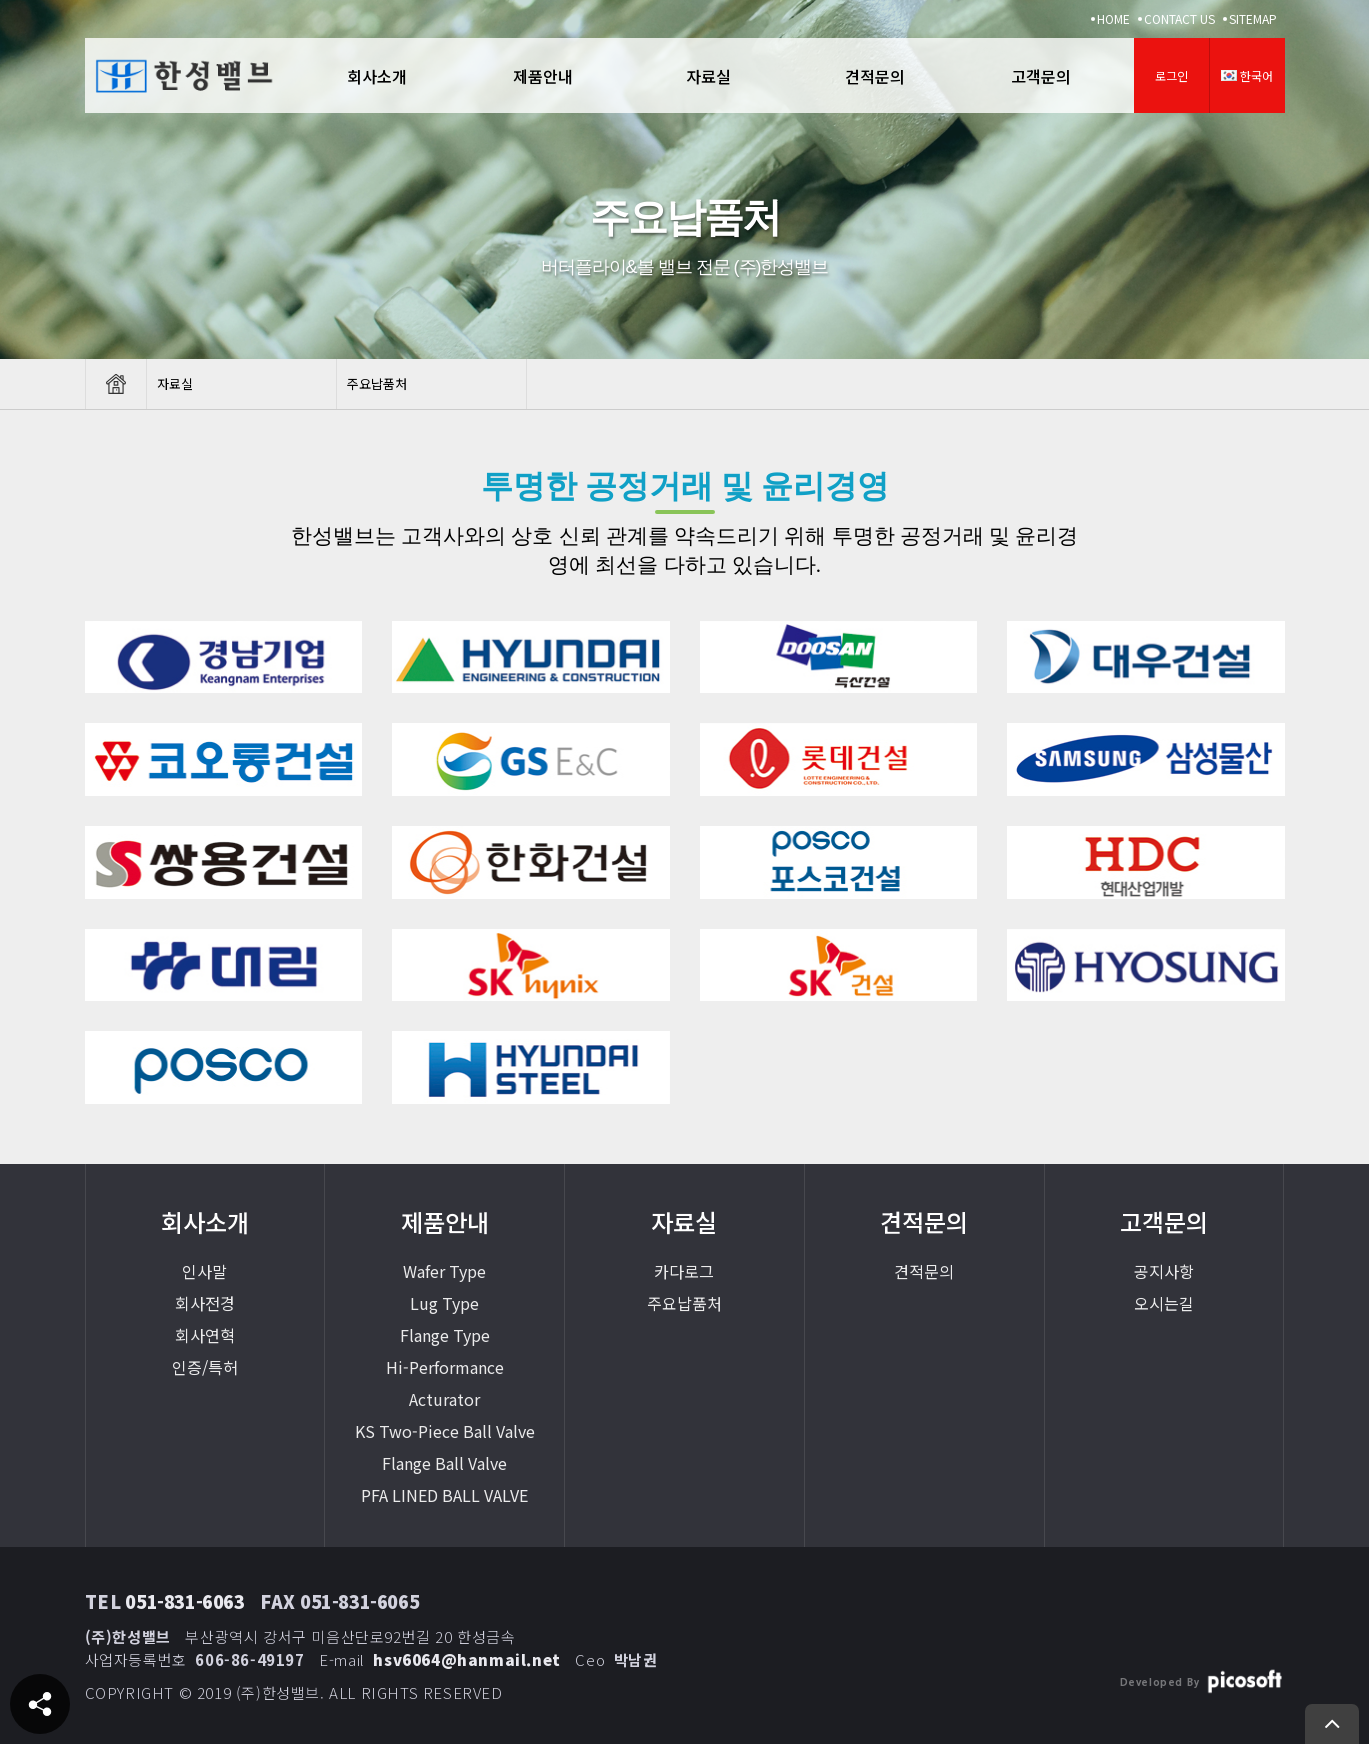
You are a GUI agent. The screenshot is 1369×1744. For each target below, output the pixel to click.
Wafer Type (444, 1271)
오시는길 (1164, 1303)
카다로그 (684, 1271)
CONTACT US (1179, 18)
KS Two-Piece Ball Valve (445, 1431)
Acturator (444, 1399)
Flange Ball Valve (444, 1463)
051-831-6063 (184, 1601)
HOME (1113, 18)
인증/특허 (205, 1367)
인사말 (204, 1271)
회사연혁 (205, 1335)
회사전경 (205, 1303)
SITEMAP (1253, 18)
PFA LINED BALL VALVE (444, 1495)
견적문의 (924, 1271)
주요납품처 (684, 1303)
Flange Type (445, 1335)
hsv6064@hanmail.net (466, 1659)
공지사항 (1164, 1271)
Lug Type (444, 1303)
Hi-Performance (445, 1367)
